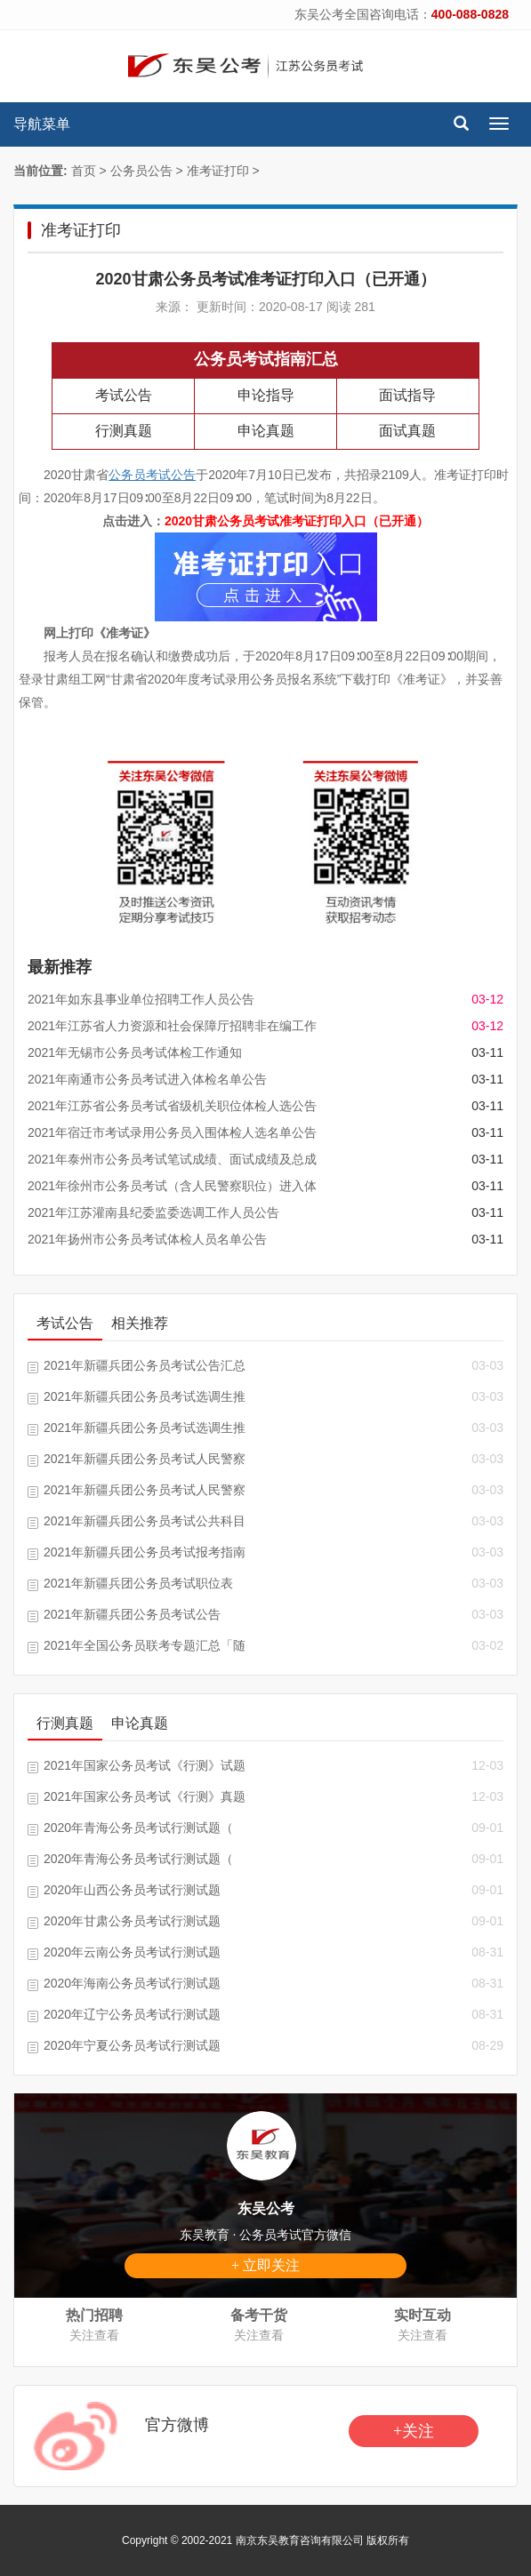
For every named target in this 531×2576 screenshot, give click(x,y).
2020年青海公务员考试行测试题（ (138, 1827)
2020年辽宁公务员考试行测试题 (132, 2014)
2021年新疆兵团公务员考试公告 (132, 1614)
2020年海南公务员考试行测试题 (132, 1983)
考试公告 (123, 395)
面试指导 (407, 395)
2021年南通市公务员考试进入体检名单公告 (147, 1079)
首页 (83, 171)
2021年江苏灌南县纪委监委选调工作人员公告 (153, 1212)
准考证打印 (218, 171)
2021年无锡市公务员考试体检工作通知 (135, 1052)
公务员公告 (141, 171)
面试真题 (407, 430)
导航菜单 (41, 124)
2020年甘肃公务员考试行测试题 (132, 1921)
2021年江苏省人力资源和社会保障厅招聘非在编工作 (172, 1026)
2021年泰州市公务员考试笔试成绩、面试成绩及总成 (172, 1159)
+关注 (413, 2431)
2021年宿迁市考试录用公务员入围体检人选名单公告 (172, 1132)
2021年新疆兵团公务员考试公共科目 (144, 1521)
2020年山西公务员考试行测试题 (132, 1890)
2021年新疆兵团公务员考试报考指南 (144, 1552)
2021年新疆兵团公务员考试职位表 (138, 1583)
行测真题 (123, 430)
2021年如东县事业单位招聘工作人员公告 (141, 999)
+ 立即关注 (265, 2265)
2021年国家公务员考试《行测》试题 (144, 1765)
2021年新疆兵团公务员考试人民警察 (144, 1459)
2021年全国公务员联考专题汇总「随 (144, 1645)
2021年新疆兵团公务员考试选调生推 (144, 1396)
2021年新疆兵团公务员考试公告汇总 (144, 1365)
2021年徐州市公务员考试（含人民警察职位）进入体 (172, 1186)
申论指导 (265, 395)
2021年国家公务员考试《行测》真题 (144, 1796)
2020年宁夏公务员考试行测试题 (132, 2045)
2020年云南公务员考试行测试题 (132, 1952)
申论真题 (265, 430)
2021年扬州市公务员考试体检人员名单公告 (147, 1239)
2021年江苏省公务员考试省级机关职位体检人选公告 (172, 1106)
